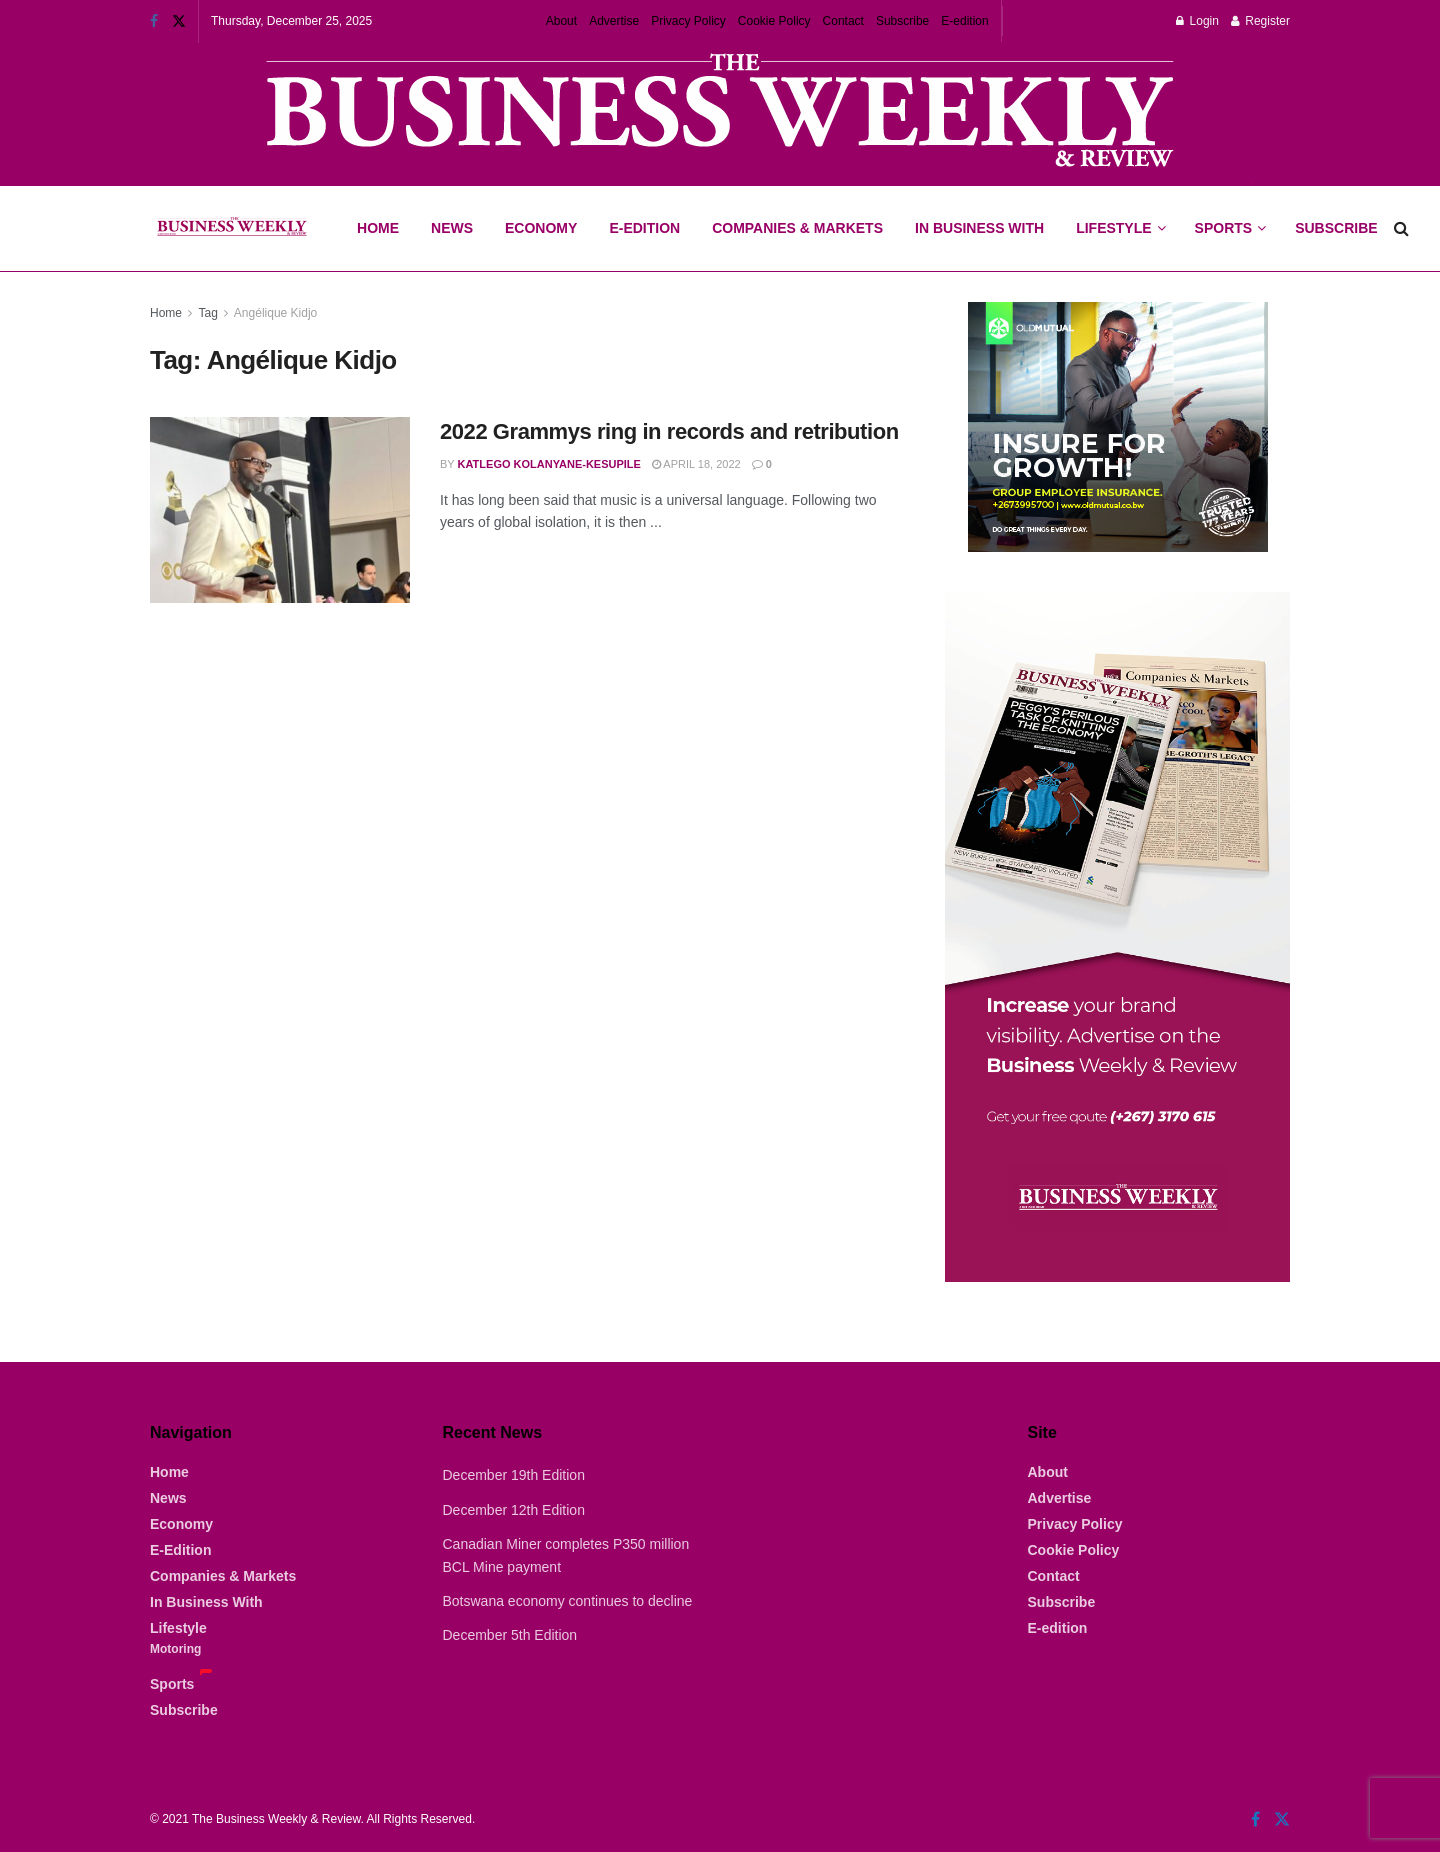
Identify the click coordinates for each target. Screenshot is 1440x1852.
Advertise (614, 21)
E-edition (964, 21)
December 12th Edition (514, 1510)
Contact (843, 21)
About (561, 21)
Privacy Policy (688, 21)
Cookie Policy (774, 21)
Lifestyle (1113, 228)
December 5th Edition (510, 1635)
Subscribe (902, 21)
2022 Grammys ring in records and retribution (669, 431)
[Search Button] (1401, 228)
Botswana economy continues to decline (568, 1601)
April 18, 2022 (696, 464)
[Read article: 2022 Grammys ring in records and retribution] (280, 510)
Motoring (175, 1649)
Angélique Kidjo (275, 313)
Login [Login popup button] (1197, 21)
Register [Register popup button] (1260, 21)
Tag (207, 313)
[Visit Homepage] (231, 229)
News (452, 228)
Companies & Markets (797, 228)
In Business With (979, 228)
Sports (1230, 211)
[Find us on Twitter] (1282, 1819)
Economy (541, 228)
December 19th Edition (514, 1475)
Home (378, 228)
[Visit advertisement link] (720, 112)
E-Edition (644, 228)
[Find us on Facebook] (1255, 1819)
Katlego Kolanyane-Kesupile (549, 464)
